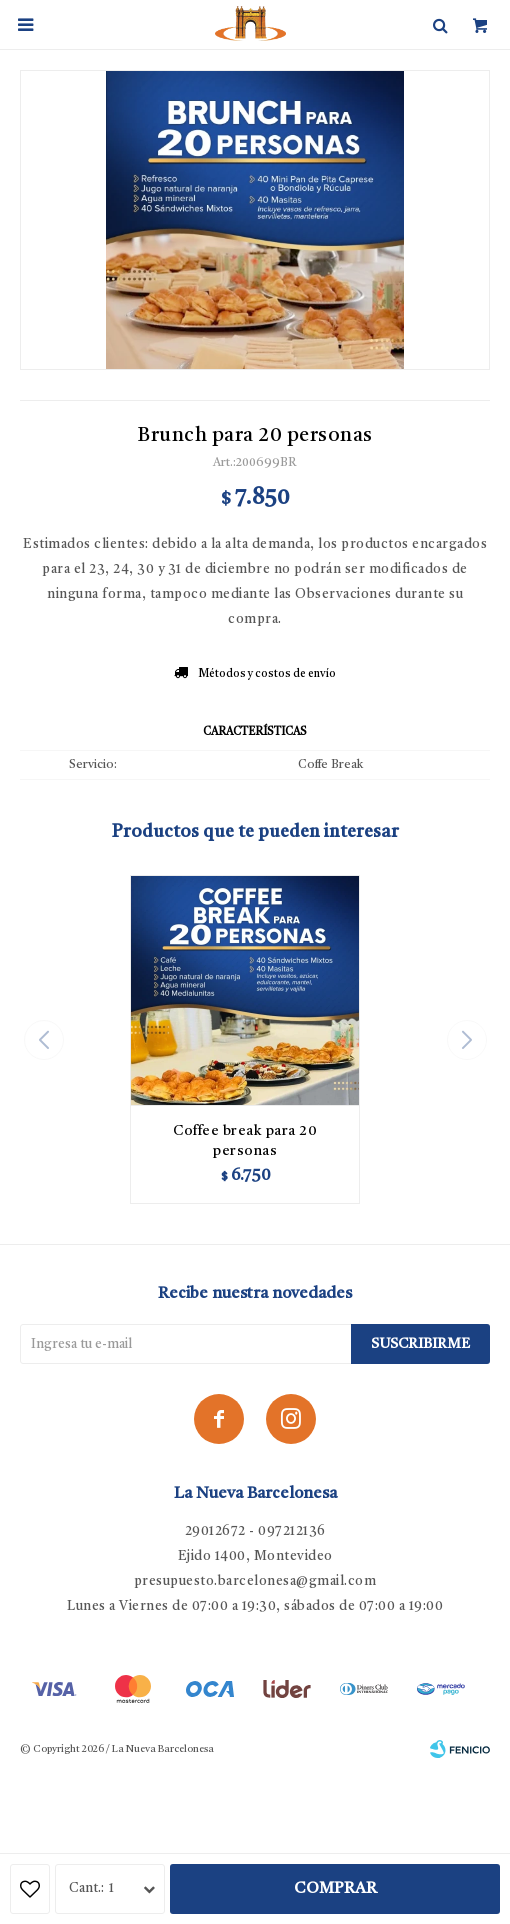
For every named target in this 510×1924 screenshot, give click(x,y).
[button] (466, 1040)
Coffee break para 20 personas (245, 1141)
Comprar (335, 1889)
